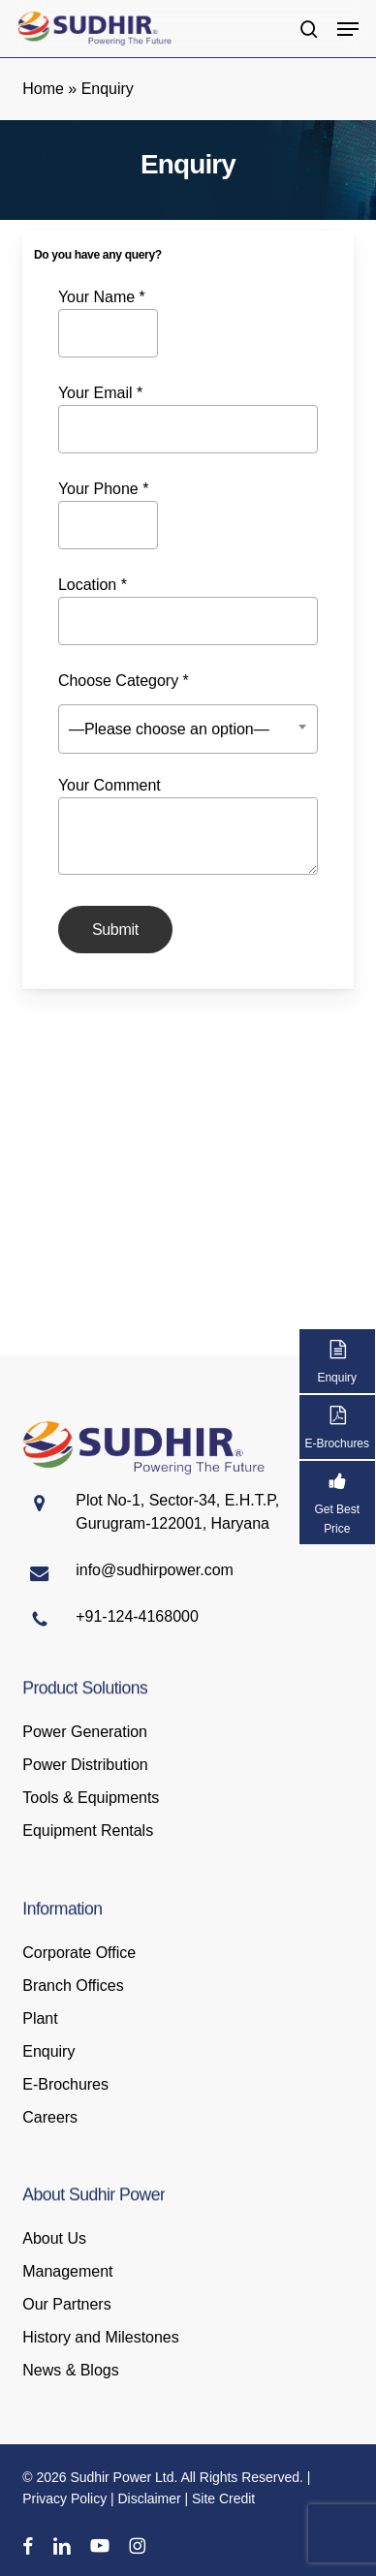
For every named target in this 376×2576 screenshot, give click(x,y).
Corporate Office (79, 1952)
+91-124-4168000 (137, 1616)
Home (43, 88)
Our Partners (66, 2304)
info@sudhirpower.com (155, 1570)
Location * (188, 610)
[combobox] (188, 729)
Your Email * (188, 419)
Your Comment (188, 829)
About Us (54, 2238)
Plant (39, 2018)
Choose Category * (188, 711)
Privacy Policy (64, 2498)
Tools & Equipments (90, 1797)
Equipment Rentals (87, 1830)
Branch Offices (72, 1985)
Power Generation (84, 1731)
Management (67, 2271)
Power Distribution (84, 1764)
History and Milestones (100, 2337)
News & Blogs (70, 2370)
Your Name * (108, 323)
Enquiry (48, 2051)
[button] (348, 29)
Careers (50, 2117)
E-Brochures (65, 2084)
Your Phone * (108, 515)
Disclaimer (149, 2498)
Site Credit (223, 2498)
